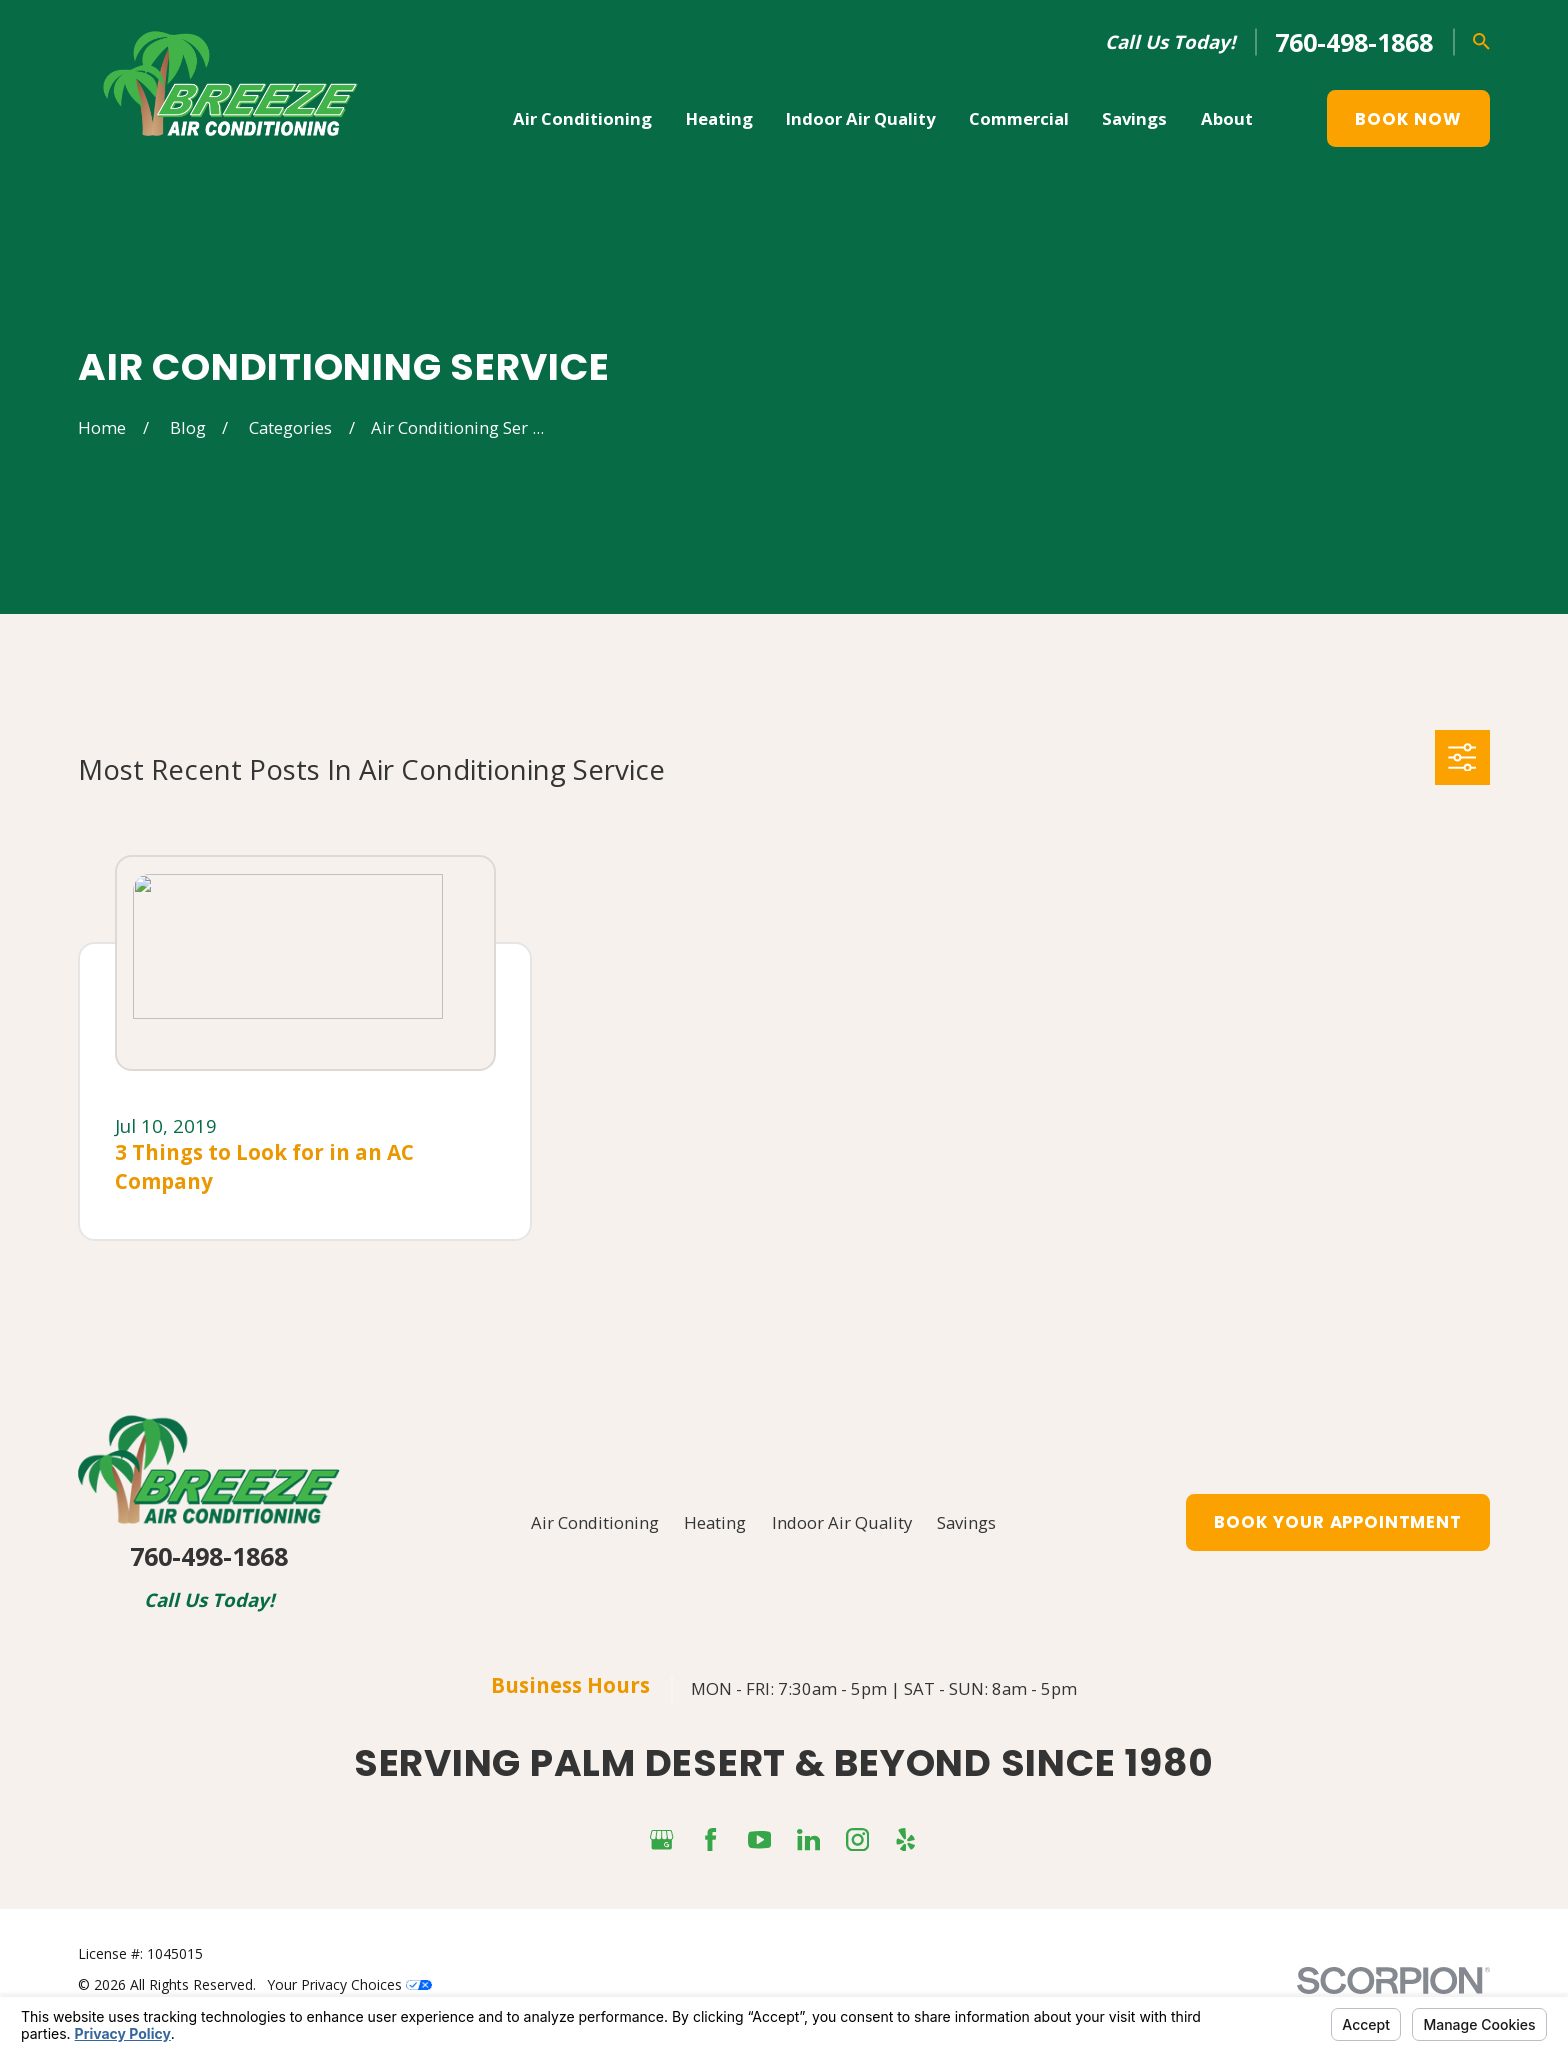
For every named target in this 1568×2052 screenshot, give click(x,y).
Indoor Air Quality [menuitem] (860, 118)
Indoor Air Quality (842, 1522)
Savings (966, 1522)
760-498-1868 (1354, 42)
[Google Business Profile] (661, 1839)
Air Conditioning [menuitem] (582, 118)
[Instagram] (857, 1839)
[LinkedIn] (808, 1839)
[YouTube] (759, 1839)
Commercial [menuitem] (1019, 118)
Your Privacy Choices (350, 1984)
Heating (715, 1522)
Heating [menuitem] (719, 118)
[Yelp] (905, 1839)
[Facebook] (710, 1839)
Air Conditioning (595, 1522)
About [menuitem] (1227, 118)
